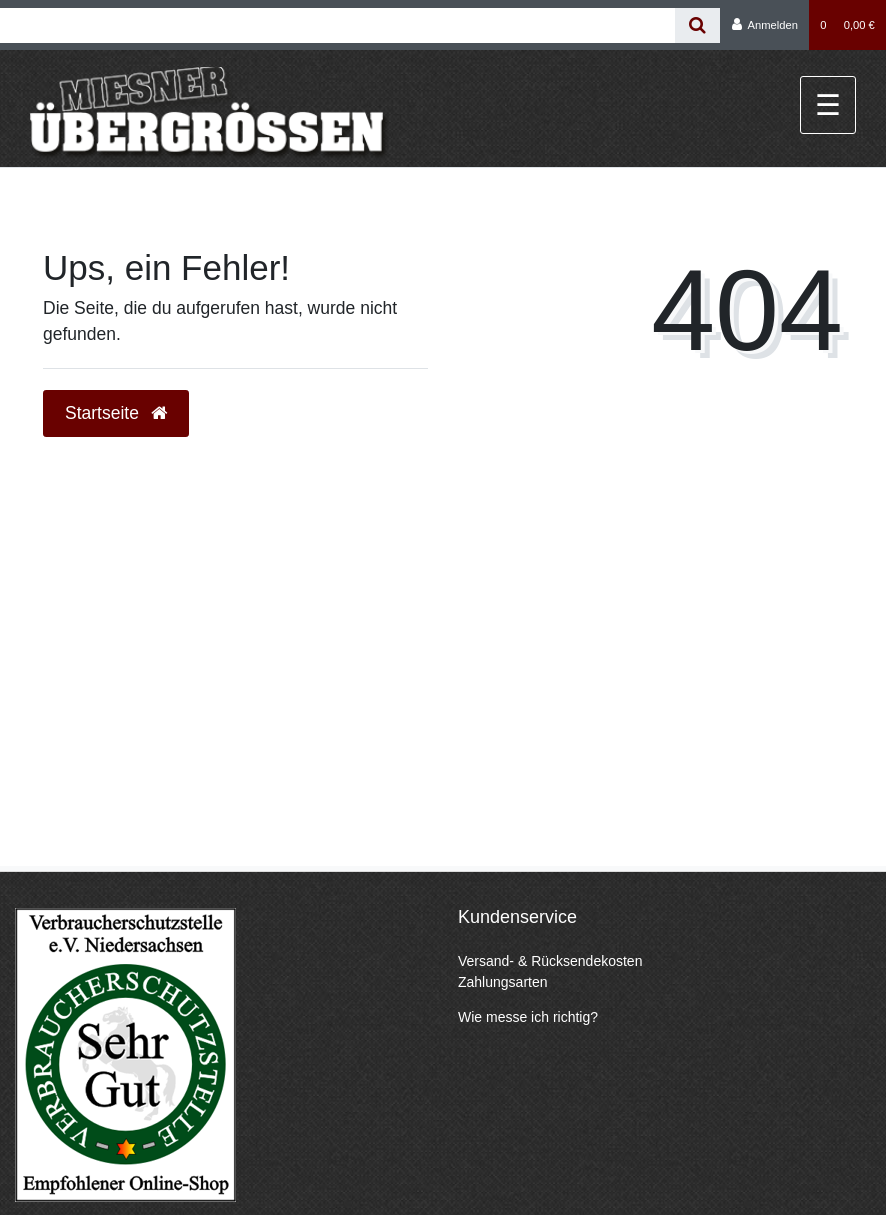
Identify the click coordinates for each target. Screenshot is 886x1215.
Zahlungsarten (503, 982)
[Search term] (337, 25)
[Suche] (697, 25)
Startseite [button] (116, 413)
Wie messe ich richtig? (528, 1017)
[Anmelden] (764, 25)
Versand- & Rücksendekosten (550, 961)
